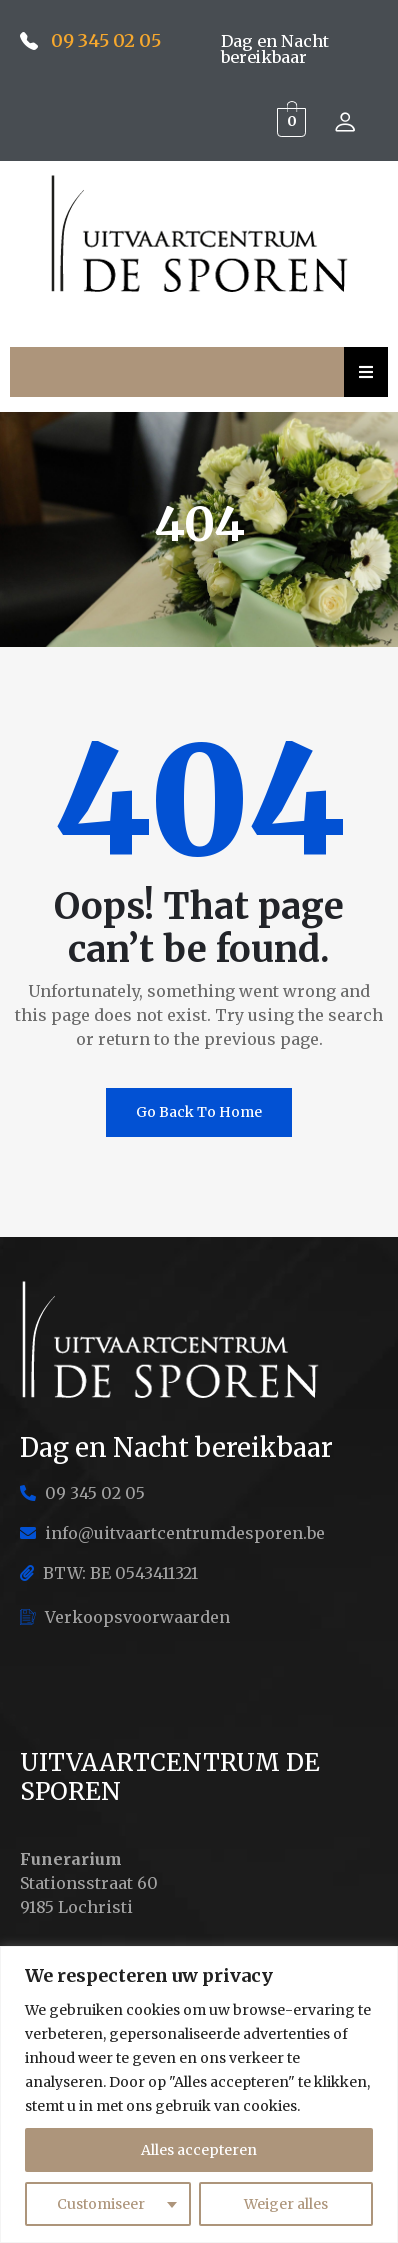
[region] (199, 2094)
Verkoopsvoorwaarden (125, 1617)
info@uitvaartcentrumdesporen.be (172, 1533)
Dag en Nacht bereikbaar (275, 49)
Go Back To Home (199, 1112)
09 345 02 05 (106, 40)
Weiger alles (286, 2204)
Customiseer (101, 2204)
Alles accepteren (199, 2150)
